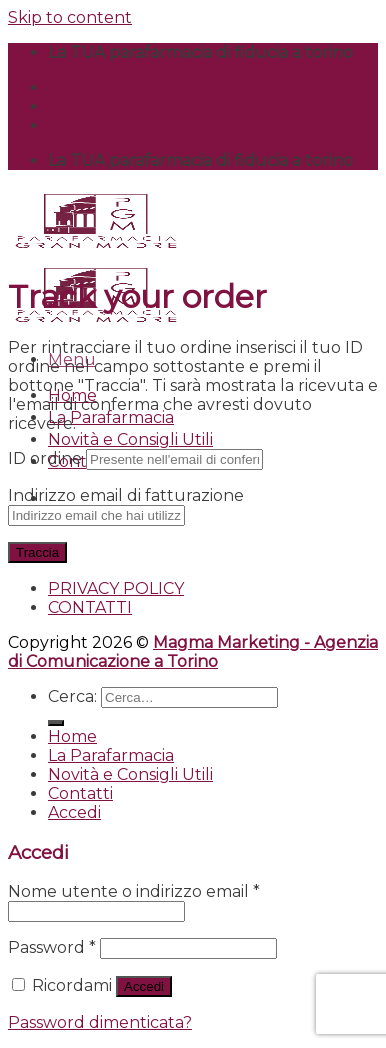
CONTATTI (90, 106)
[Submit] (56, 723)
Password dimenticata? (100, 1022)
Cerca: (72, 696)
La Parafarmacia (111, 417)
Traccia (37, 552)
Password (52, 947)
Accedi (144, 986)
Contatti (80, 793)
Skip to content (70, 17)
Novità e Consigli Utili (130, 439)
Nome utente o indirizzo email (134, 891)
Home (72, 736)
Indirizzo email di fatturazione (126, 495)
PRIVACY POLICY (116, 87)
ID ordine (45, 458)
